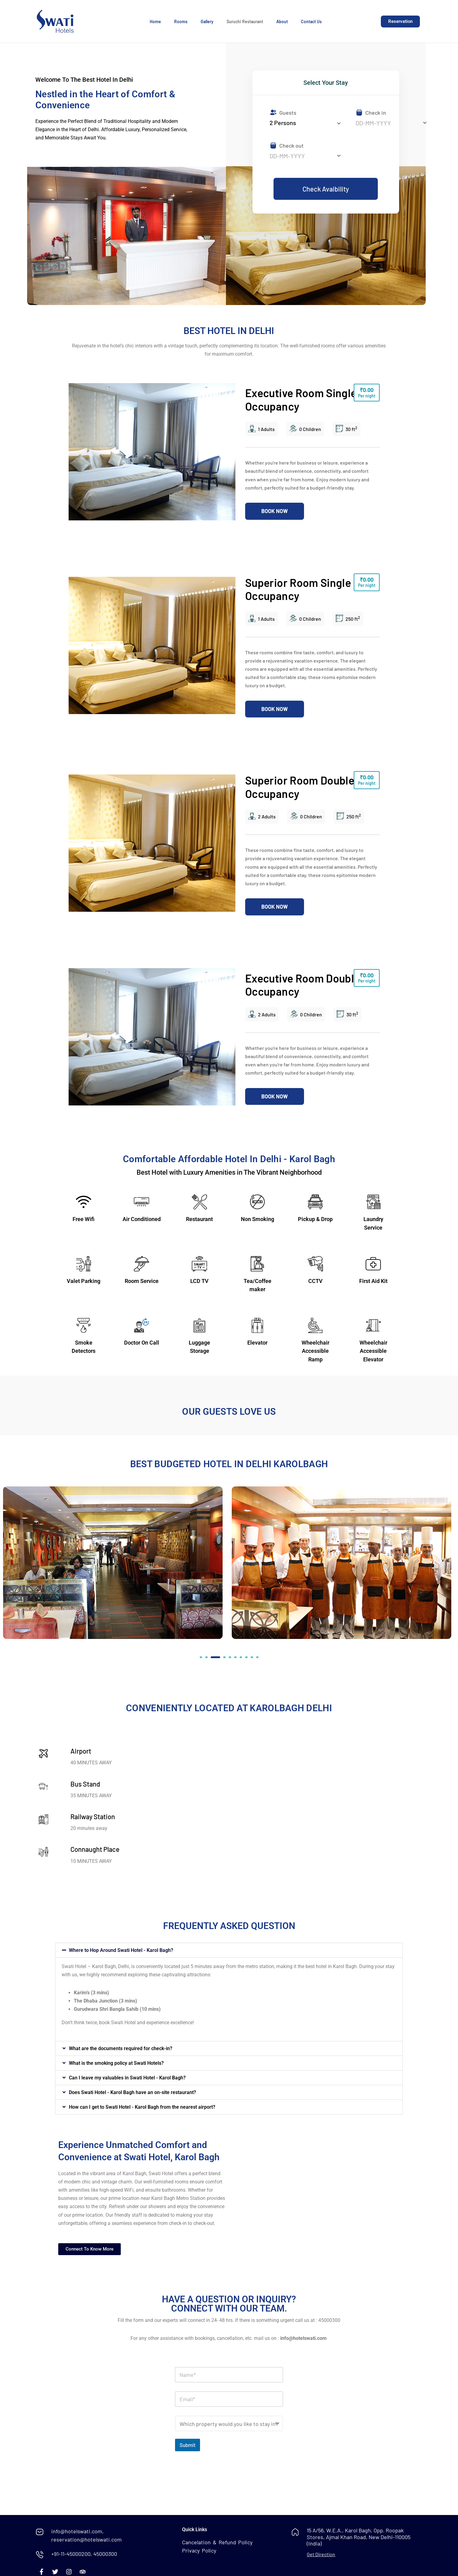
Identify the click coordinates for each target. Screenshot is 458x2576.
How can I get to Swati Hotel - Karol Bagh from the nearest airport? (142, 2107)
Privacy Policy (199, 2550)
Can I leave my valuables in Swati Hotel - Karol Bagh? (127, 2078)
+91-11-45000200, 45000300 (84, 2553)
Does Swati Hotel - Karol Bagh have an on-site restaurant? (132, 2092)
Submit (187, 2445)
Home (155, 21)
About (282, 21)
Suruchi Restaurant (245, 21)
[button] (201, 1657)
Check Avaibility (325, 189)
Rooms (181, 21)
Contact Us (311, 21)
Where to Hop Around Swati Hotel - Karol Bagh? (121, 1950)
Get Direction (321, 2554)
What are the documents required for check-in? (120, 2048)
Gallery (207, 21)
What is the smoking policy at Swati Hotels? (116, 2063)
